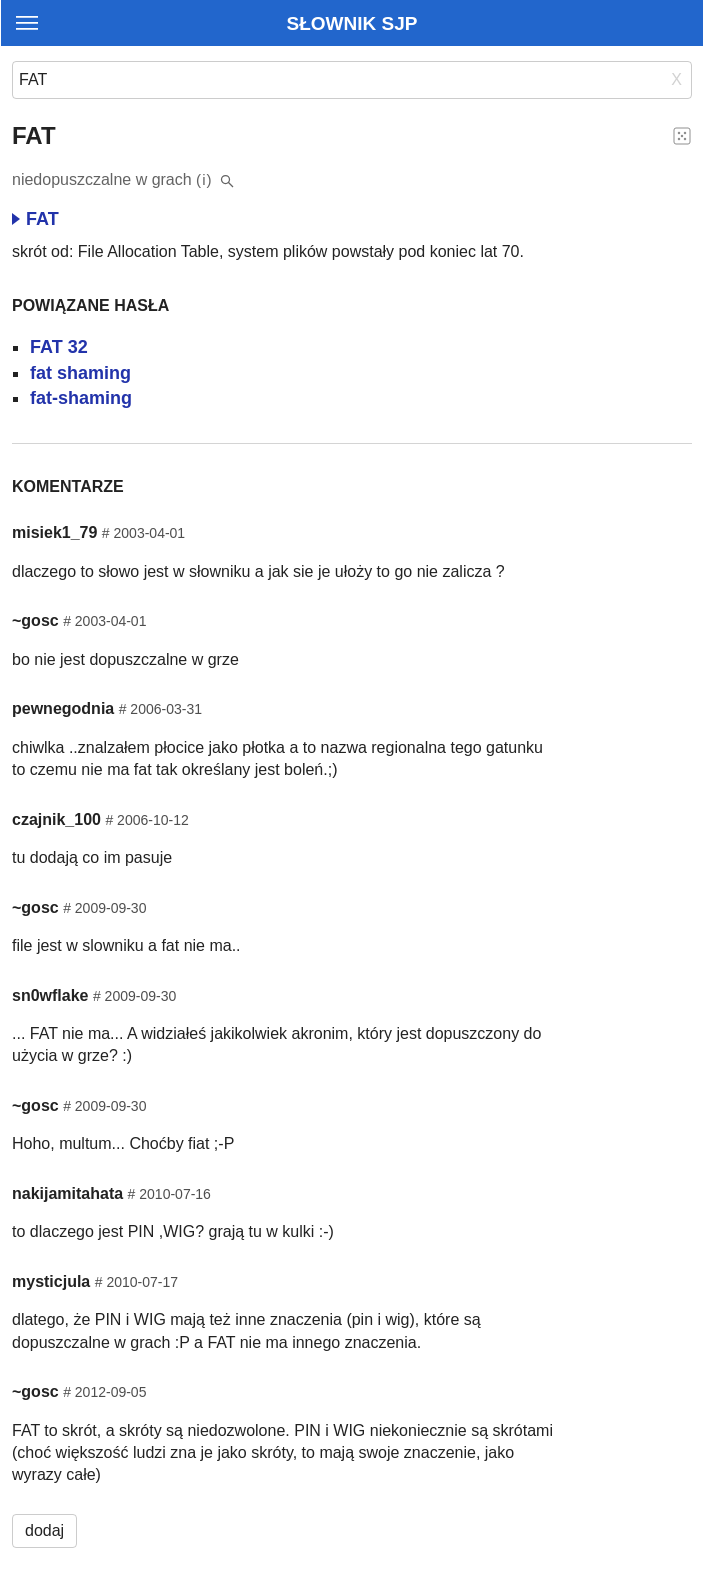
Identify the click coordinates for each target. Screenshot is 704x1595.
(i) (204, 179)
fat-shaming (81, 398)
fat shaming (80, 373)
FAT (35, 219)
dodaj (44, 1530)
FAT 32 (59, 347)
